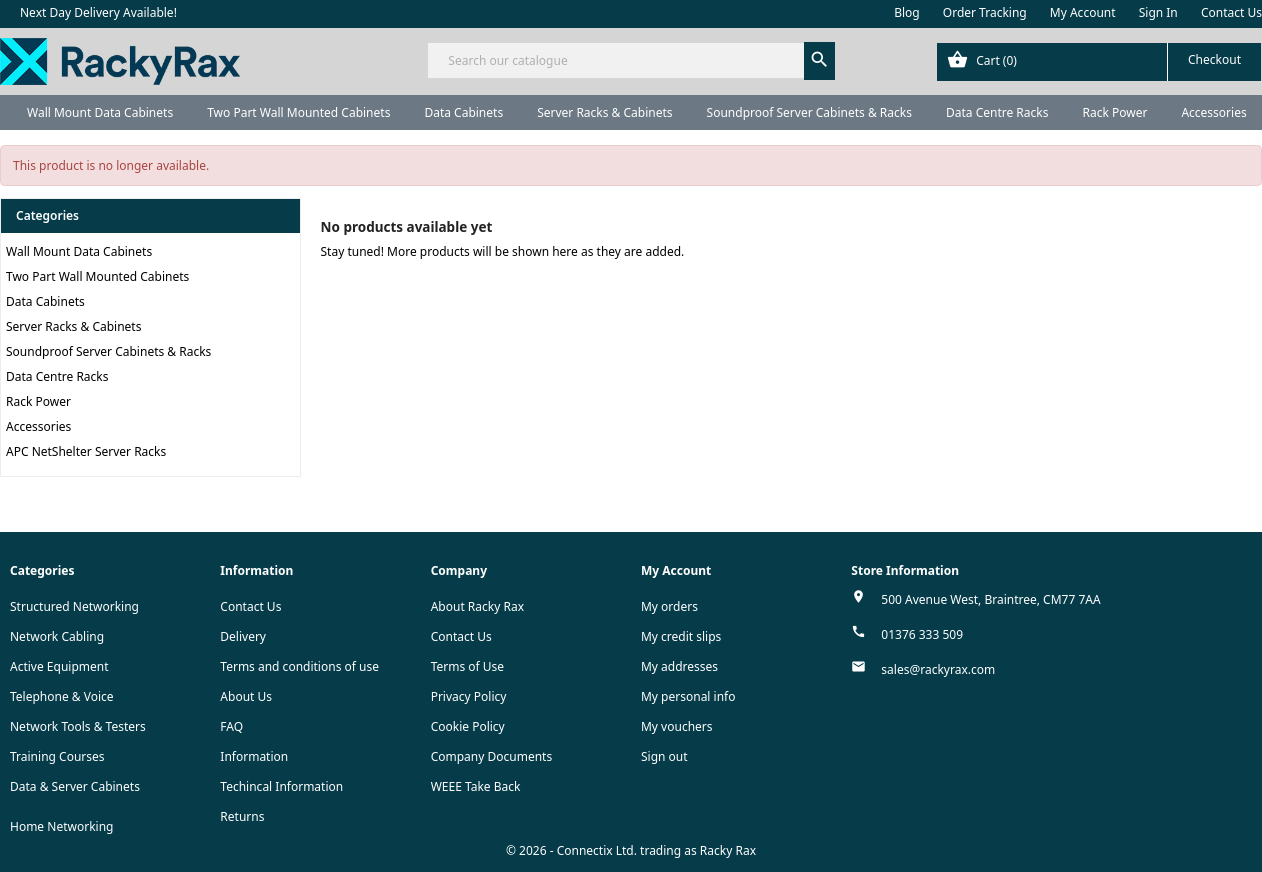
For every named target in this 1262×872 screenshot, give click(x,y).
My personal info (688, 696)
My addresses (679, 666)
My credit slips (681, 636)
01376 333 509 (922, 634)
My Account (1083, 12)
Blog (907, 12)
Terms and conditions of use (299, 666)
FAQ (231, 726)
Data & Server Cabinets (75, 786)
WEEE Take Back (476, 786)
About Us (246, 696)
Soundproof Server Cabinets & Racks (809, 112)
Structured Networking (74, 606)
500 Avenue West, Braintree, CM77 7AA (990, 599)
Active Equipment (59, 666)
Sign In (1158, 12)
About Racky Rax (477, 606)
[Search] (630, 60)
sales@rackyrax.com (938, 669)
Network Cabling (57, 636)
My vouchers (677, 726)
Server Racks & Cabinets (604, 112)
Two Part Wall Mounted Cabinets (298, 112)
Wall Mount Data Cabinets (100, 112)
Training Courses (57, 756)
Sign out (664, 756)
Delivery (243, 636)
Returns (242, 816)
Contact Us (1231, 12)
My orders (669, 606)
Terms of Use (467, 666)
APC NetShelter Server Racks (86, 451)
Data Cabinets (463, 112)
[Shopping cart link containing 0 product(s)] (1099, 62)
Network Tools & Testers (78, 726)
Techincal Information (281, 786)
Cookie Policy (468, 726)
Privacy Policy (469, 696)
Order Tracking (985, 12)
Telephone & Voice (62, 696)
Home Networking (61, 826)
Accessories (38, 426)
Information (254, 756)
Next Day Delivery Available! (98, 12)
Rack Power (1114, 112)
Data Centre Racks (997, 112)
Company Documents (492, 756)
